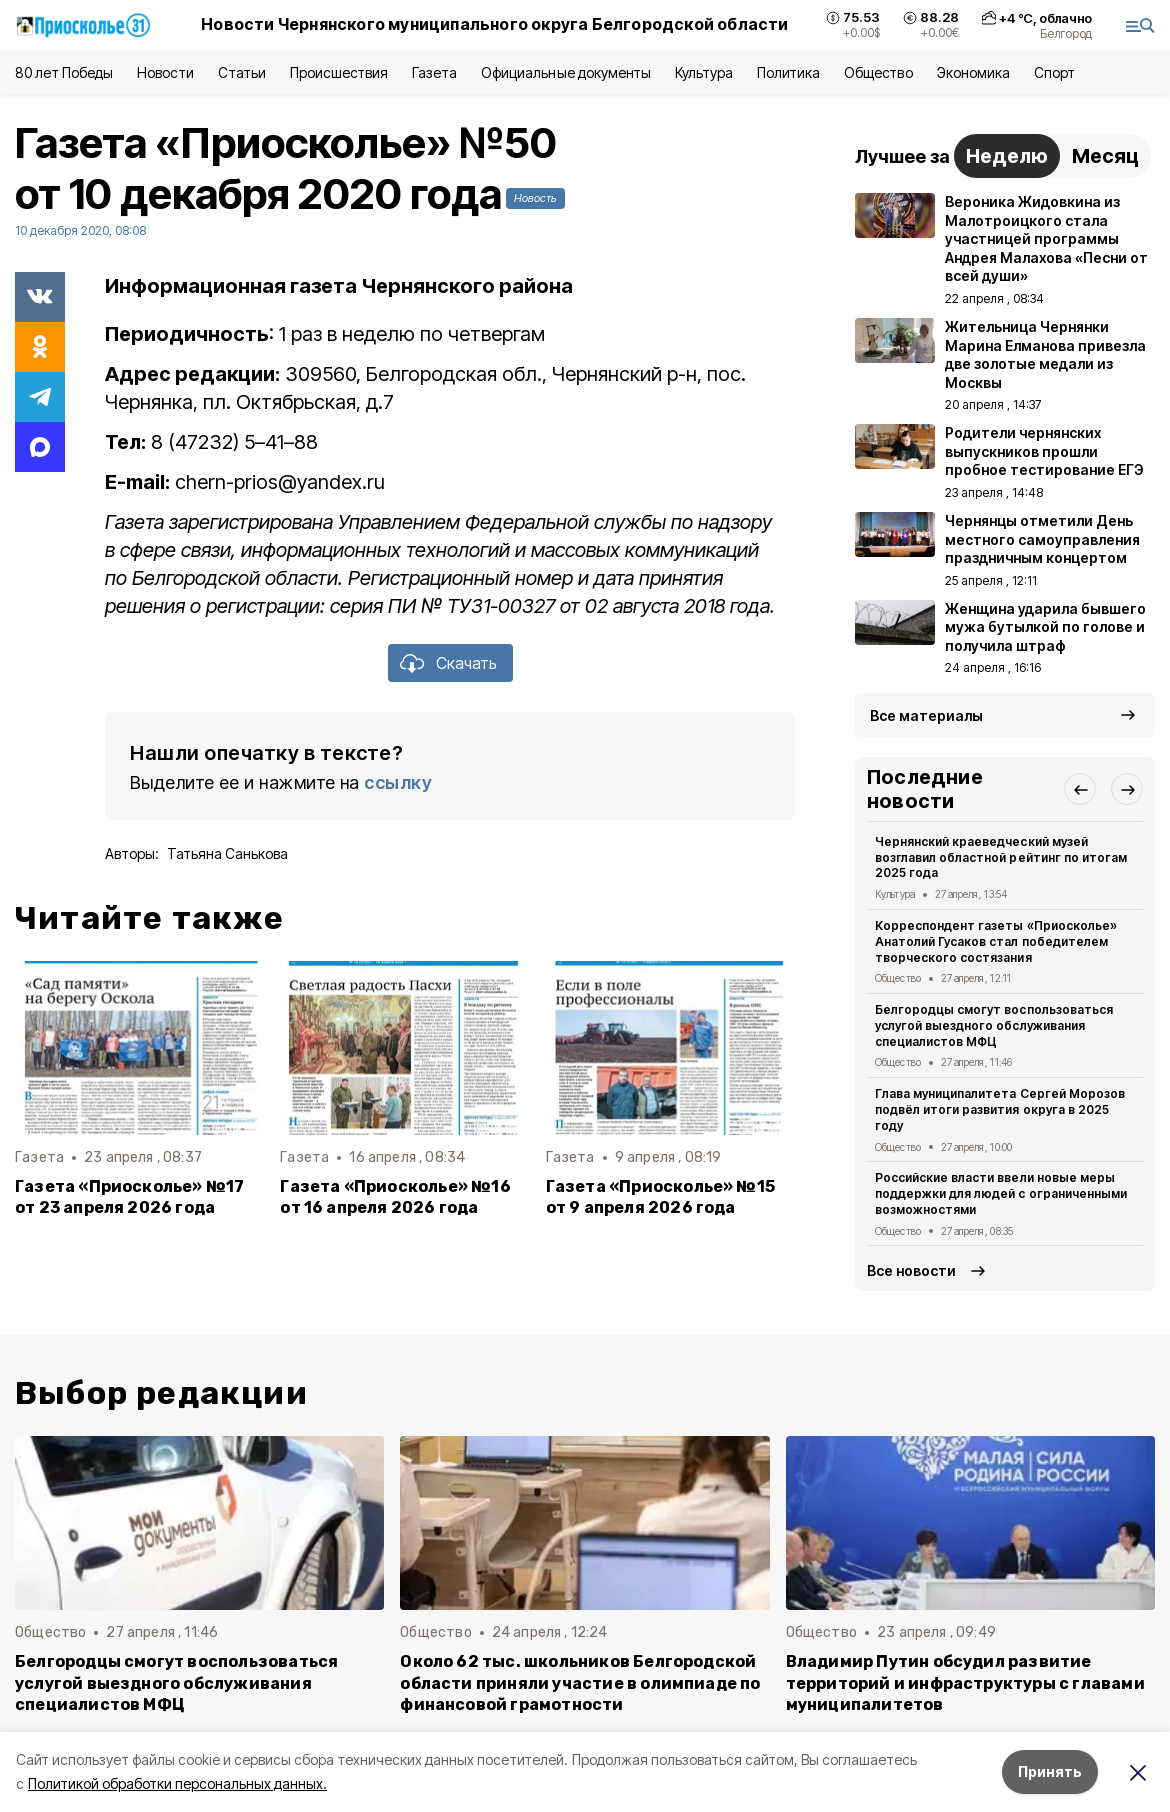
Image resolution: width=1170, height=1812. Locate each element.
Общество (878, 72)
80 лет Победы (64, 72)
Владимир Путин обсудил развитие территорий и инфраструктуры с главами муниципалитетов (965, 1682)
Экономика (973, 72)
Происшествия (339, 72)
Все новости (911, 1270)
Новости (165, 72)
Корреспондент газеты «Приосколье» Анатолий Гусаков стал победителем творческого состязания (996, 941)
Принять (1050, 1771)
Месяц (1105, 156)
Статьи (242, 72)
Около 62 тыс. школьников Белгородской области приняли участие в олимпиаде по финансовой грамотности (580, 1682)
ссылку (398, 782)
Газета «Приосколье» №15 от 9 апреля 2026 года (660, 1197)
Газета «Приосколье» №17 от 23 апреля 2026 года (129, 1197)
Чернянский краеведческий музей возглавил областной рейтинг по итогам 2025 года (1001, 857)
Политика (788, 72)
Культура (704, 72)
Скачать (466, 663)
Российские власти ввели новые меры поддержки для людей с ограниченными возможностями (1001, 1193)
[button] (1080, 789)
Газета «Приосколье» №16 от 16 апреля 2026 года (395, 1197)
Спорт (1054, 72)
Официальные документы (566, 72)
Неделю (1007, 156)
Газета (434, 72)
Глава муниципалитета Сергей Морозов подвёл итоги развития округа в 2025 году (1000, 1109)
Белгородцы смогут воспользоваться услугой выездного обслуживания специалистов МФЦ (994, 1025)
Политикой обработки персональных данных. (177, 1783)
